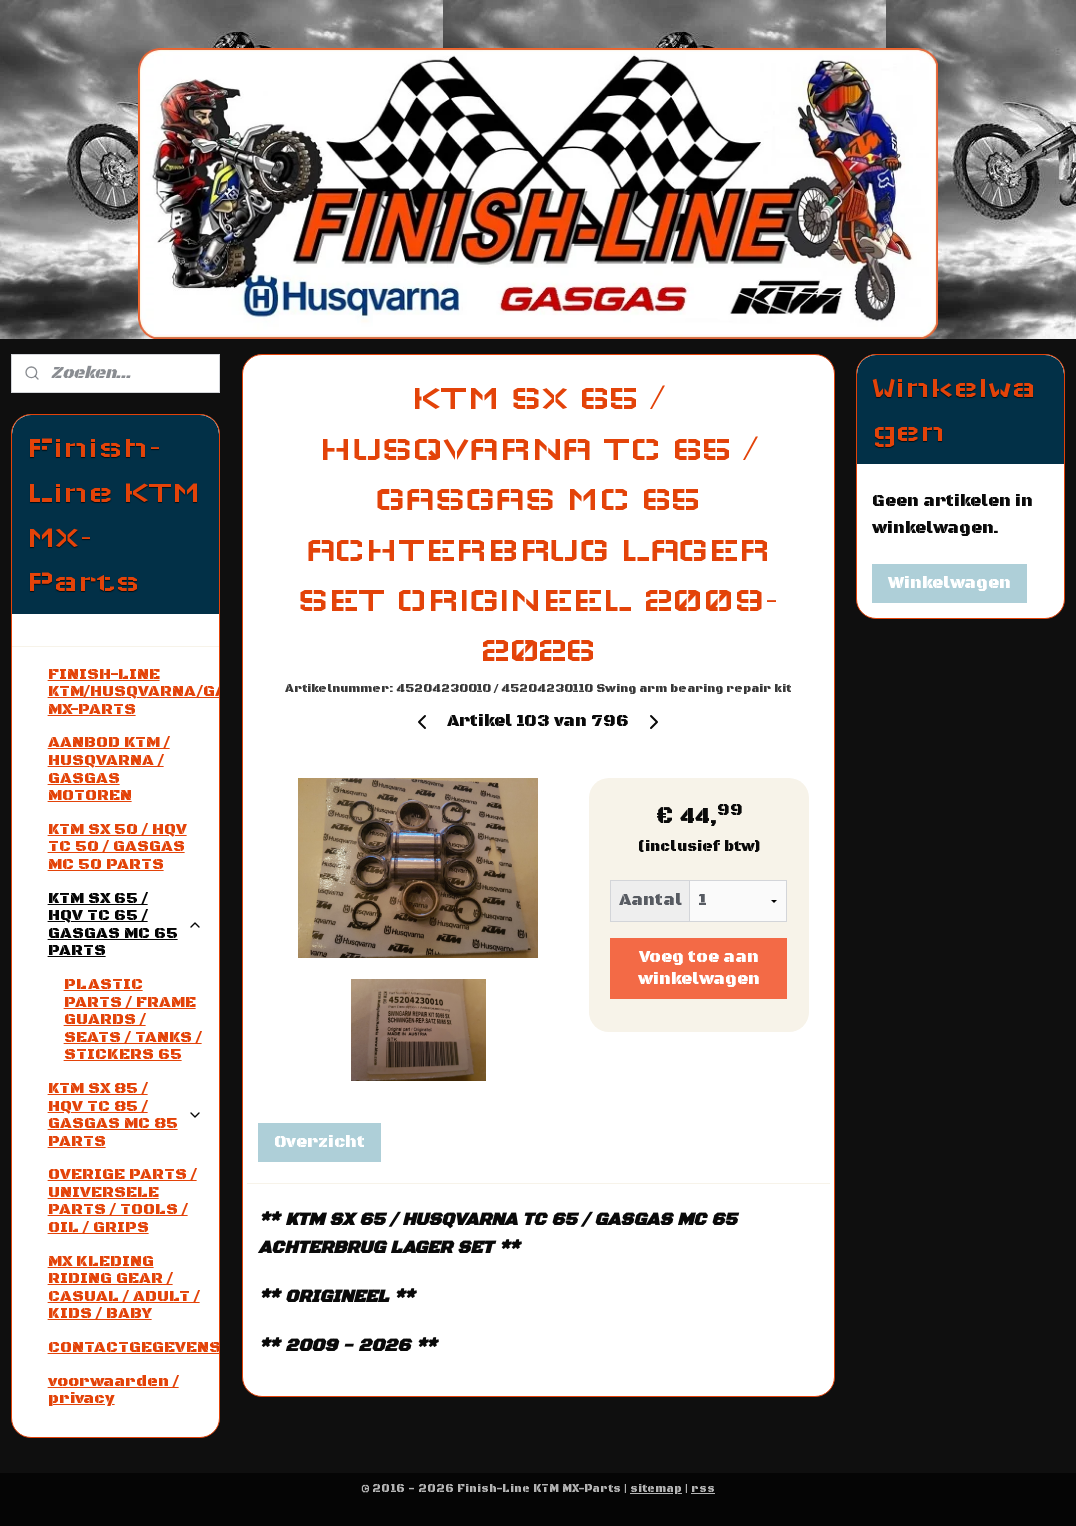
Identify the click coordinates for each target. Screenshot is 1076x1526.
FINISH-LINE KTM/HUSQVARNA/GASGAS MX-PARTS (133, 691)
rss (703, 1489)
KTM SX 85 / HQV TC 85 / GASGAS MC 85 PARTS (125, 1114)
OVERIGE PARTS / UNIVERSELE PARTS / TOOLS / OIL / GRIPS (122, 1200)
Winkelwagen (949, 583)
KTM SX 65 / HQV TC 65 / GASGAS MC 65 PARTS (125, 924)
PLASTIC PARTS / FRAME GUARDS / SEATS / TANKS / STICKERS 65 (133, 1019)
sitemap (656, 1489)
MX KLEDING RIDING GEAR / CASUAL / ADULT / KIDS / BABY (124, 1287)
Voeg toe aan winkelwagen (698, 968)
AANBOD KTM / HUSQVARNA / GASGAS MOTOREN (109, 768)
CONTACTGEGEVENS (133, 1347)
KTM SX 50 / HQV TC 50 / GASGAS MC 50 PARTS (117, 846)
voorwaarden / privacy (113, 1390)
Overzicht (318, 1142)
